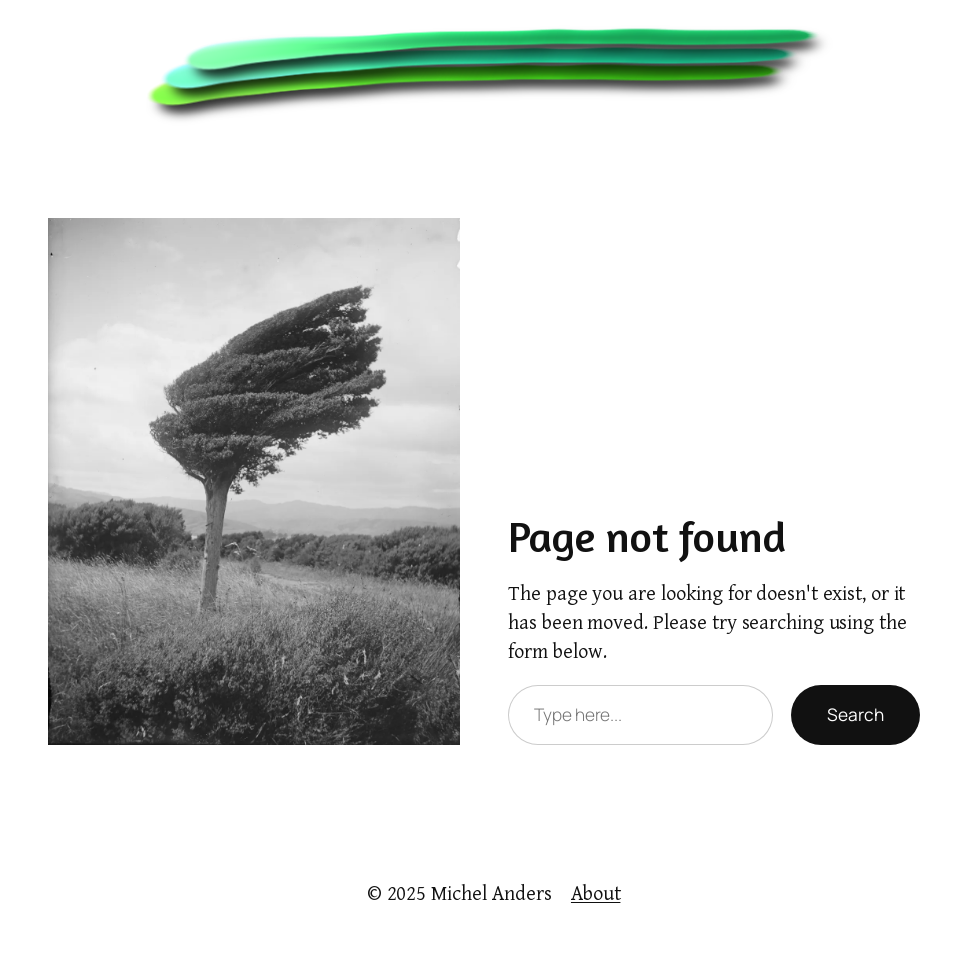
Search (855, 714)
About (596, 894)
